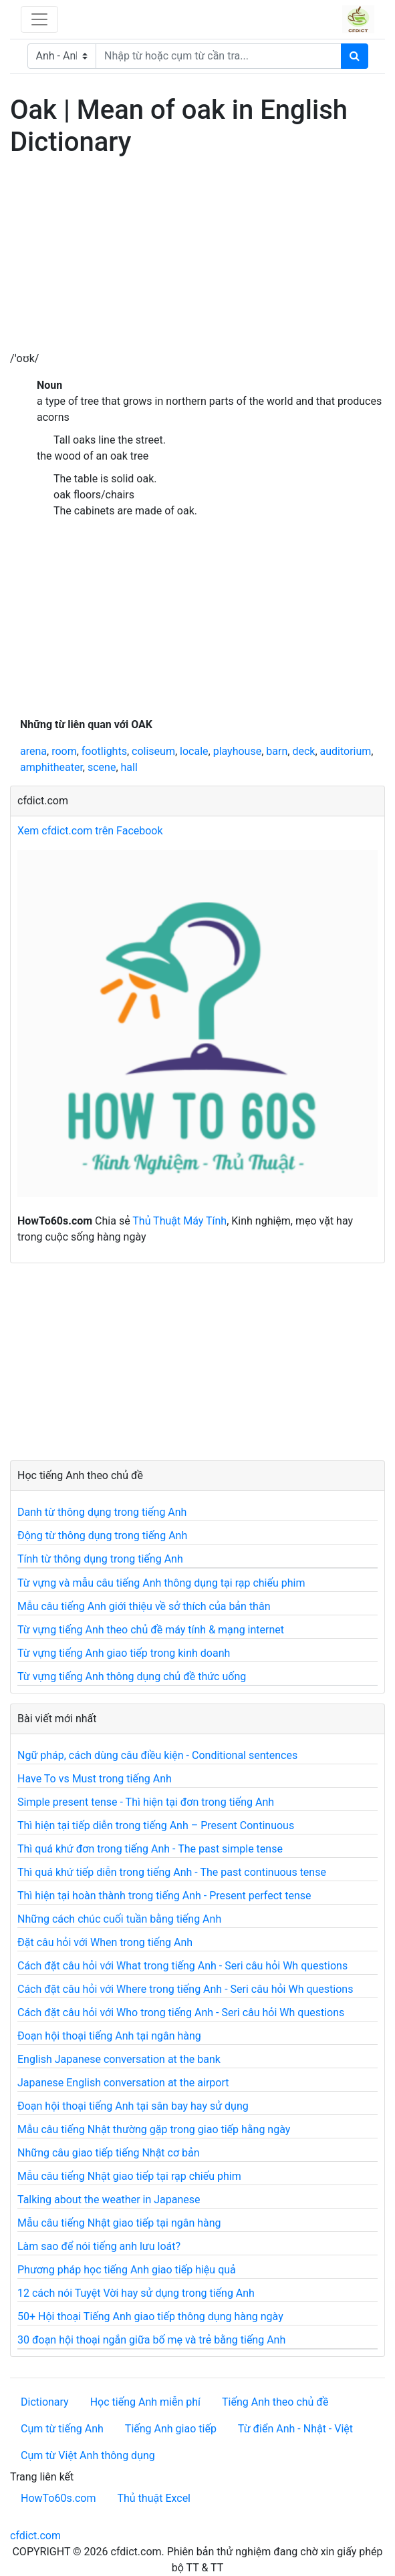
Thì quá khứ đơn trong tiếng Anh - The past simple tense (150, 1848)
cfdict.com (35, 2535)
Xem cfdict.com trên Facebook (90, 830)
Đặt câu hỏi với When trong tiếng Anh (104, 1942)
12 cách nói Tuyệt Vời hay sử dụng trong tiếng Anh (136, 2293)
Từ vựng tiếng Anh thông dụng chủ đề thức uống (131, 1676)
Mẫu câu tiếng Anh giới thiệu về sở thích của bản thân (143, 1606)
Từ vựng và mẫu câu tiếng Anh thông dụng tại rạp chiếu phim (161, 1583)
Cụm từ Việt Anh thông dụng (88, 2455)
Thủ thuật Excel (153, 2498)
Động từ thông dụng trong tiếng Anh (102, 1535)
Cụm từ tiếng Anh (62, 2428)
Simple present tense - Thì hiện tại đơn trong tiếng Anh (145, 1802)
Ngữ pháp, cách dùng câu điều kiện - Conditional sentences (157, 1755)
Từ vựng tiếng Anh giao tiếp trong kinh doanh (123, 1653)
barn (276, 751)
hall (129, 767)
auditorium (346, 751)
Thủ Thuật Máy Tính (179, 1221)
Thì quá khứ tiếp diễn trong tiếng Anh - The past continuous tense (171, 1872)
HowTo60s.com (58, 2498)
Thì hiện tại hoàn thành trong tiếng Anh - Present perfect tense (164, 1895)
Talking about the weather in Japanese (109, 2199)
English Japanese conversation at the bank (119, 2059)
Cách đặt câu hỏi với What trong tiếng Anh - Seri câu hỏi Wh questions (182, 1965)
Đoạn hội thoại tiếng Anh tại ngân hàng (109, 2036)
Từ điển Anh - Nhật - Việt (295, 2428)
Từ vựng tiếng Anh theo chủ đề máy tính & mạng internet (150, 1629)
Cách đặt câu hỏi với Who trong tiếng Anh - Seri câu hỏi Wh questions (180, 2012)
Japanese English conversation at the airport (123, 2082)
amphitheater (51, 767)
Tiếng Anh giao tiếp (171, 2428)
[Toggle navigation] (39, 19)
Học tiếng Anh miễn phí (145, 2402)
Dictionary (45, 2402)
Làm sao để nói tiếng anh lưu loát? (98, 2246)
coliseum (153, 751)
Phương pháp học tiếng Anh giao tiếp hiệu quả (126, 2269)
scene (102, 767)
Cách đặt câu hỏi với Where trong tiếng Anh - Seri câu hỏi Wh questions (185, 1989)
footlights (104, 751)
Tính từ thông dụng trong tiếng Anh (100, 1559)
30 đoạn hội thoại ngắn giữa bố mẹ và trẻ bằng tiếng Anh (151, 2339)
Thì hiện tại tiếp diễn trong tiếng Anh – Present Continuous (155, 1825)
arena (33, 751)
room (64, 751)
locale (194, 751)
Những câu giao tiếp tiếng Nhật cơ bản (108, 2152)
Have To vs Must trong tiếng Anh (94, 1778)
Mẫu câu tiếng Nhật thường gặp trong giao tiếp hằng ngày (153, 2129)
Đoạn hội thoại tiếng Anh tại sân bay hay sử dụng (133, 2106)
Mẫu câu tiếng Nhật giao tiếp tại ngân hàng (119, 2223)
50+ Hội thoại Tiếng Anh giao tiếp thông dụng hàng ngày (150, 2316)
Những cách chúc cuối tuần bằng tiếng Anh (119, 1919)
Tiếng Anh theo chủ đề (275, 2402)
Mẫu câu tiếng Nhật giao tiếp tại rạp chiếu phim (129, 2176)
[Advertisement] (197, 257)
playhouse (237, 751)
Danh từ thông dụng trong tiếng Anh (101, 1512)
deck (303, 751)
